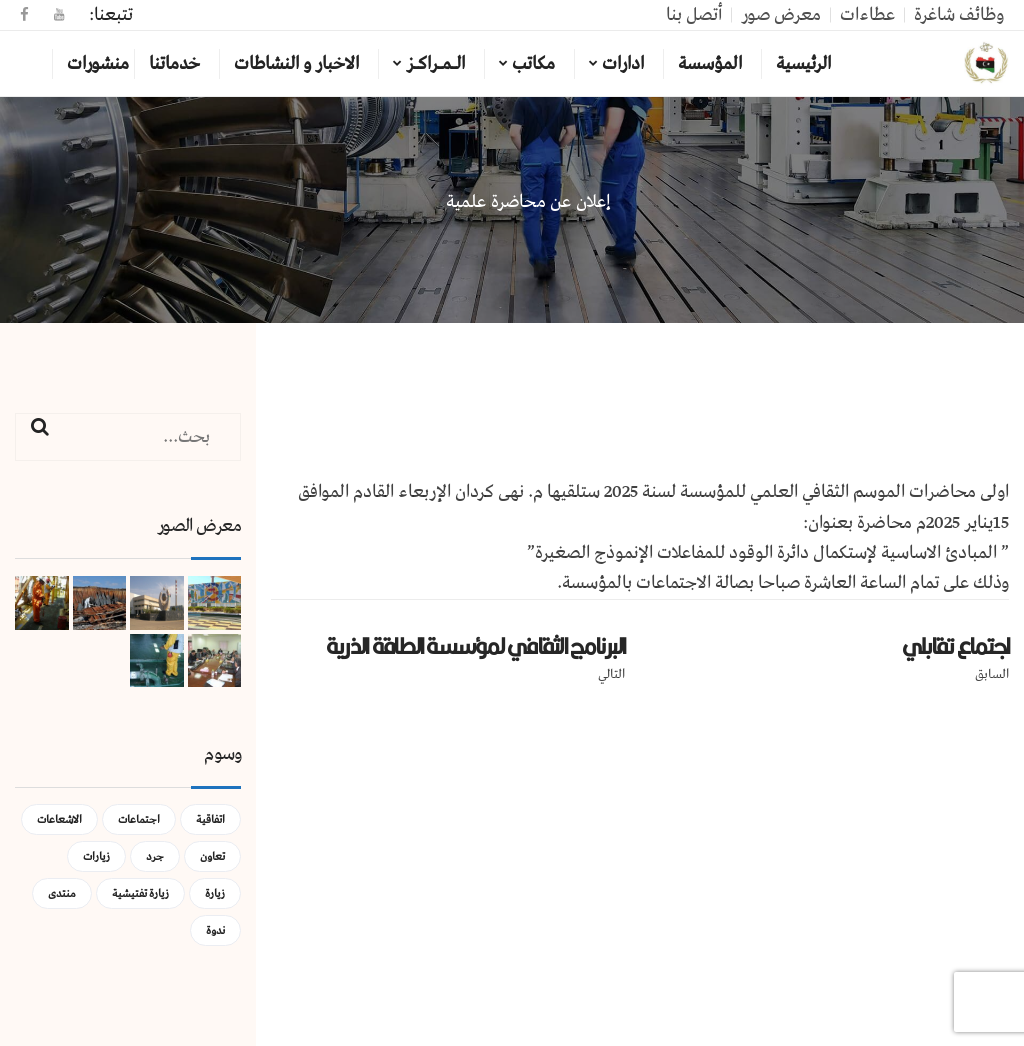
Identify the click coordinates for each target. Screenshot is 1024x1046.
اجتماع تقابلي (955, 646)
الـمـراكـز (435, 64)
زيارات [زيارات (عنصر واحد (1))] (96, 856)
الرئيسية (803, 64)
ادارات (623, 64)
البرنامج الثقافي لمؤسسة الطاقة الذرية (475, 646)
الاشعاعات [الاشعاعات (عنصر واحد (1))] (59, 819)
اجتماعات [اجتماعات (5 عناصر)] (139, 819)
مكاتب (533, 64)
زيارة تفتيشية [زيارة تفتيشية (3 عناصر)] (140, 893)
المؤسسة (710, 64)
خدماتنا (174, 64)
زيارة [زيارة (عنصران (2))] (215, 893)
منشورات (98, 64)
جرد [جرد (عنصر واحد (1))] (155, 856)
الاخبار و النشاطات (296, 64)
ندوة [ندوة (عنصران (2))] (215, 930)
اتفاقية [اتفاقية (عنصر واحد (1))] (210, 819)
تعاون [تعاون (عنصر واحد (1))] (212, 856)
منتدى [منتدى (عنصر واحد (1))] (62, 893)
